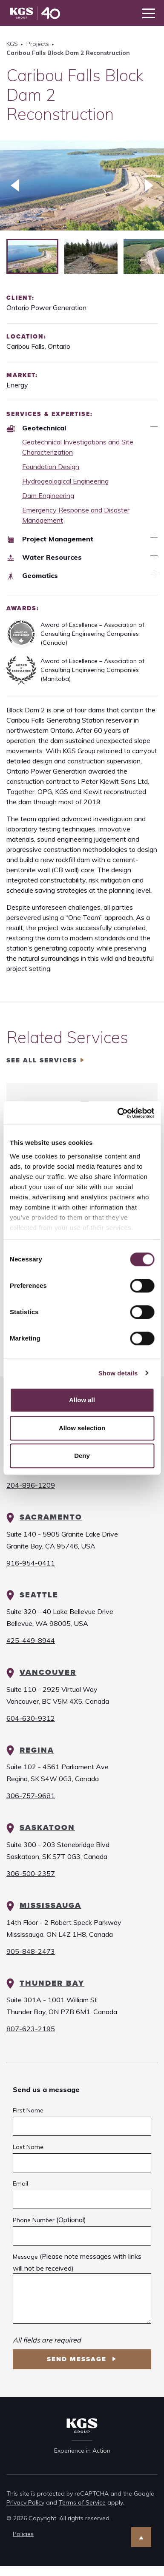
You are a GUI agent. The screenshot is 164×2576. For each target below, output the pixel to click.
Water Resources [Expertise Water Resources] (44, 557)
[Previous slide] (15, 185)
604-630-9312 (30, 1718)
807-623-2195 (30, 2028)
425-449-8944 (30, 1640)
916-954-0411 (30, 1563)
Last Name (28, 2147)
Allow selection (82, 1428)
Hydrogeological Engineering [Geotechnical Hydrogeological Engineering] (65, 481)
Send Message (78, 2359)
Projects (37, 44)
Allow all (82, 1399)
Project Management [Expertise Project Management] (49, 539)
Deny (82, 1455)
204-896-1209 (30, 1485)
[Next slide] (149, 185)
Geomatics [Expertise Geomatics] (32, 575)
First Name (28, 2110)
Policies (23, 2534)
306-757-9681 (30, 1795)
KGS (12, 44)
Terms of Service (82, 2502)
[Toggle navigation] (148, 12)
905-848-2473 (30, 1951)
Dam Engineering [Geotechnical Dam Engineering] (48, 495)
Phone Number (34, 2220)
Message (25, 2256)
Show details (118, 1373)
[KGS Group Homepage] (35, 13)
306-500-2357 (30, 1873)
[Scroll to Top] (141, 2537)
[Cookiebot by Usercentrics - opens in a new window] (117, 1113)
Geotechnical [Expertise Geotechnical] (36, 428)
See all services (41, 1060)
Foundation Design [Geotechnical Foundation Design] (50, 466)
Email (20, 2183)
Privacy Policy (25, 2502)
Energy (17, 385)
